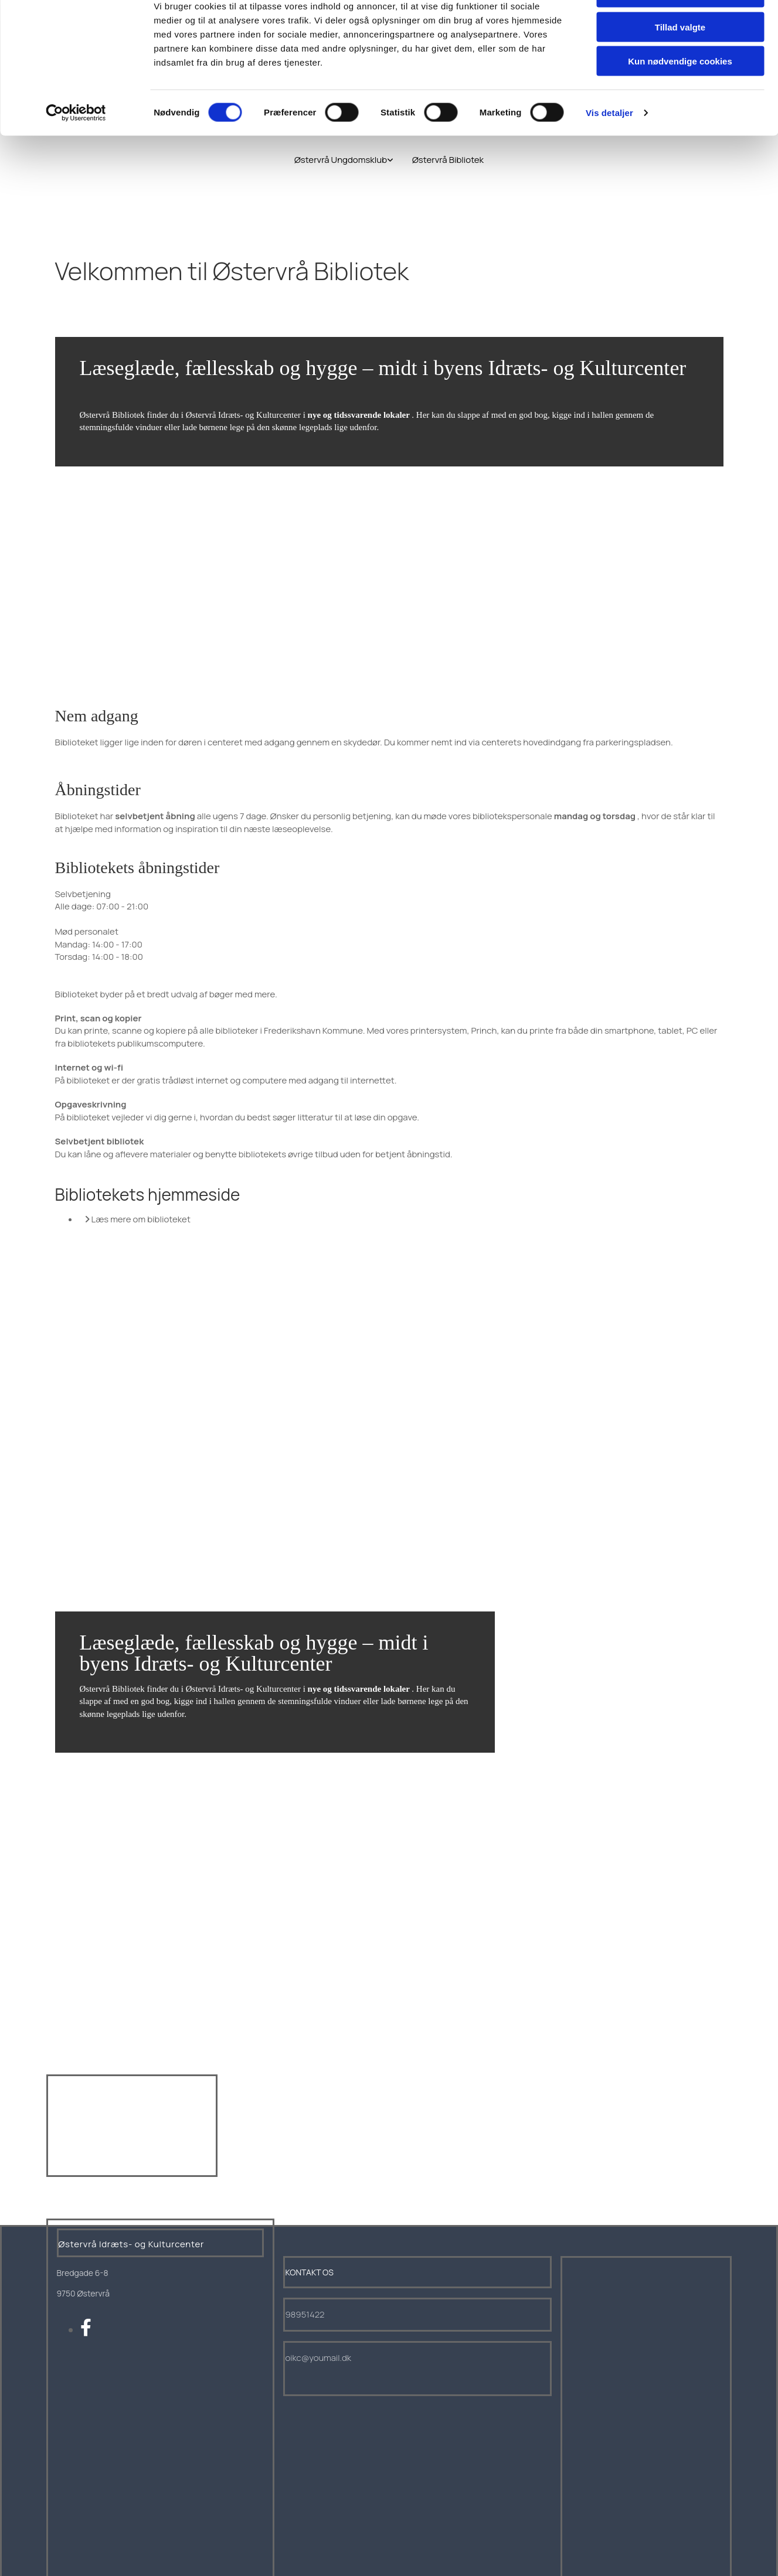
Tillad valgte (680, 64)
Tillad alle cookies (680, 29)
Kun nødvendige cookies (680, 98)
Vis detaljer (609, 149)
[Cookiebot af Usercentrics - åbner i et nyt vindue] (76, 149)
